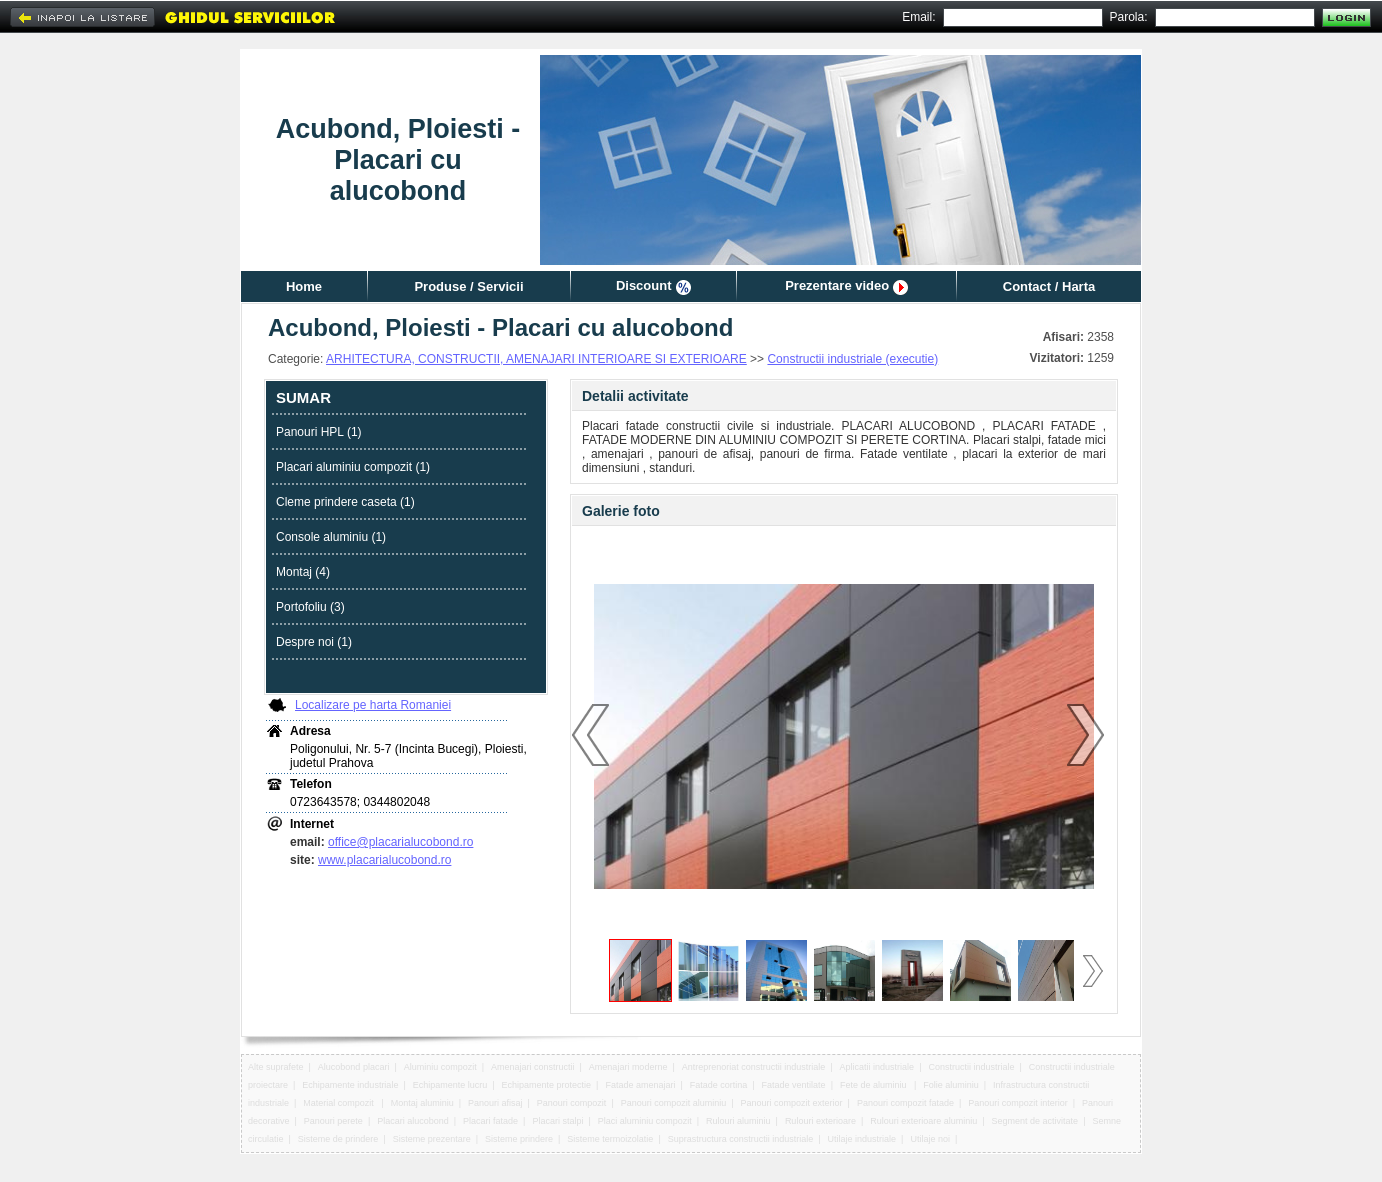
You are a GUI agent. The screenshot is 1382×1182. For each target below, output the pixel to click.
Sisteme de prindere (338, 1139)
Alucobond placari (354, 1067)
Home (304, 286)
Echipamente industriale (350, 1085)
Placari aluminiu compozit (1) (353, 467)
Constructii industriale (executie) (852, 359)
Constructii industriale (971, 1067)
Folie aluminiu (951, 1085)
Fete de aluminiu (874, 1085)
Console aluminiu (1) (331, 537)
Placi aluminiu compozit (645, 1121)
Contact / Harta (1049, 286)
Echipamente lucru (450, 1085)
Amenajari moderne (628, 1067)
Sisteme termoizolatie (610, 1139)
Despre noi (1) (314, 642)
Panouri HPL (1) (319, 432)
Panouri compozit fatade (905, 1103)
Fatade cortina (719, 1085)
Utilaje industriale (862, 1139)
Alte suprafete (276, 1067)
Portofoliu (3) (310, 607)
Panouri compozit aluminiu (674, 1103)
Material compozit (339, 1103)
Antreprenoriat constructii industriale (754, 1067)
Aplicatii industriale (877, 1067)
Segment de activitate (1035, 1121)
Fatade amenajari (640, 1085)
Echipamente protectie (547, 1085)
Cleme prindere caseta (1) (345, 502)
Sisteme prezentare (432, 1139)
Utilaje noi (930, 1139)
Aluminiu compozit (440, 1067)
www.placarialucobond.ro (384, 860)
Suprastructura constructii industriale (741, 1139)
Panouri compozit (572, 1103)
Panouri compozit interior (1018, 1103)
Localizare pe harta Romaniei (373, 705)
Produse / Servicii (468, 286)
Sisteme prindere (519, 1139)
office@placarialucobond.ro (400, 842)
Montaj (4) (303, 572)
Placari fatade (490, 1121)
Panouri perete (333, 1121)
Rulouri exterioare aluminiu (923, 1121)
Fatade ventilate (794, 1085)
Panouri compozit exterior (792, 1103)
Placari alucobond (413, 1121)
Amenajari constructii (533, 1067)
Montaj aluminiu (422, 1103)
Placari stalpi (557, 1121)
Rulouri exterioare (820, 1121)
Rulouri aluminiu (738, 1121)
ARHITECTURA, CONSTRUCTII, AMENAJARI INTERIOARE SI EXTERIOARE (536, 359)
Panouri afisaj (495, 1103)
